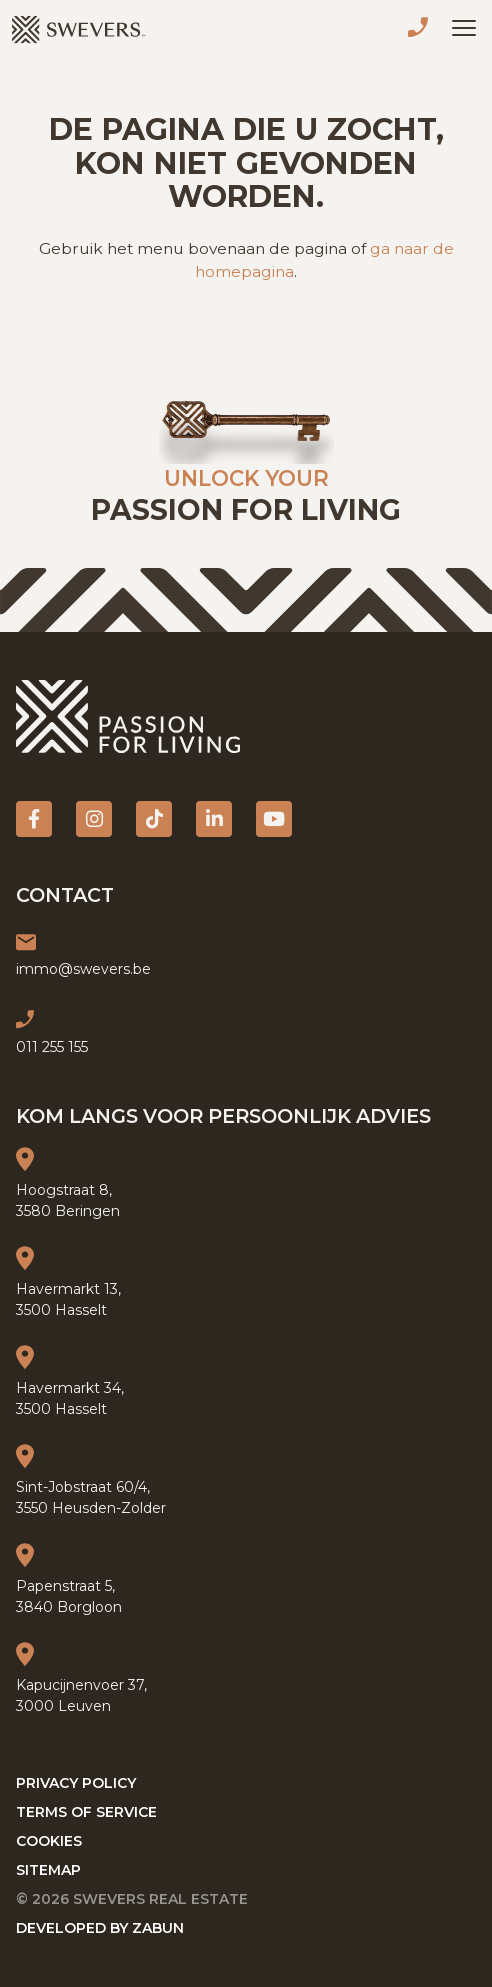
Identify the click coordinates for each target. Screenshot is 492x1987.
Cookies (49, 1841)
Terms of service (86, 1812)
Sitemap (48, 1870)
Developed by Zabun (100, 1928)
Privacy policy (76, 1783)
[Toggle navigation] (464, 28)
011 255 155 (422, 30)
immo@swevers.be (83, 969)
